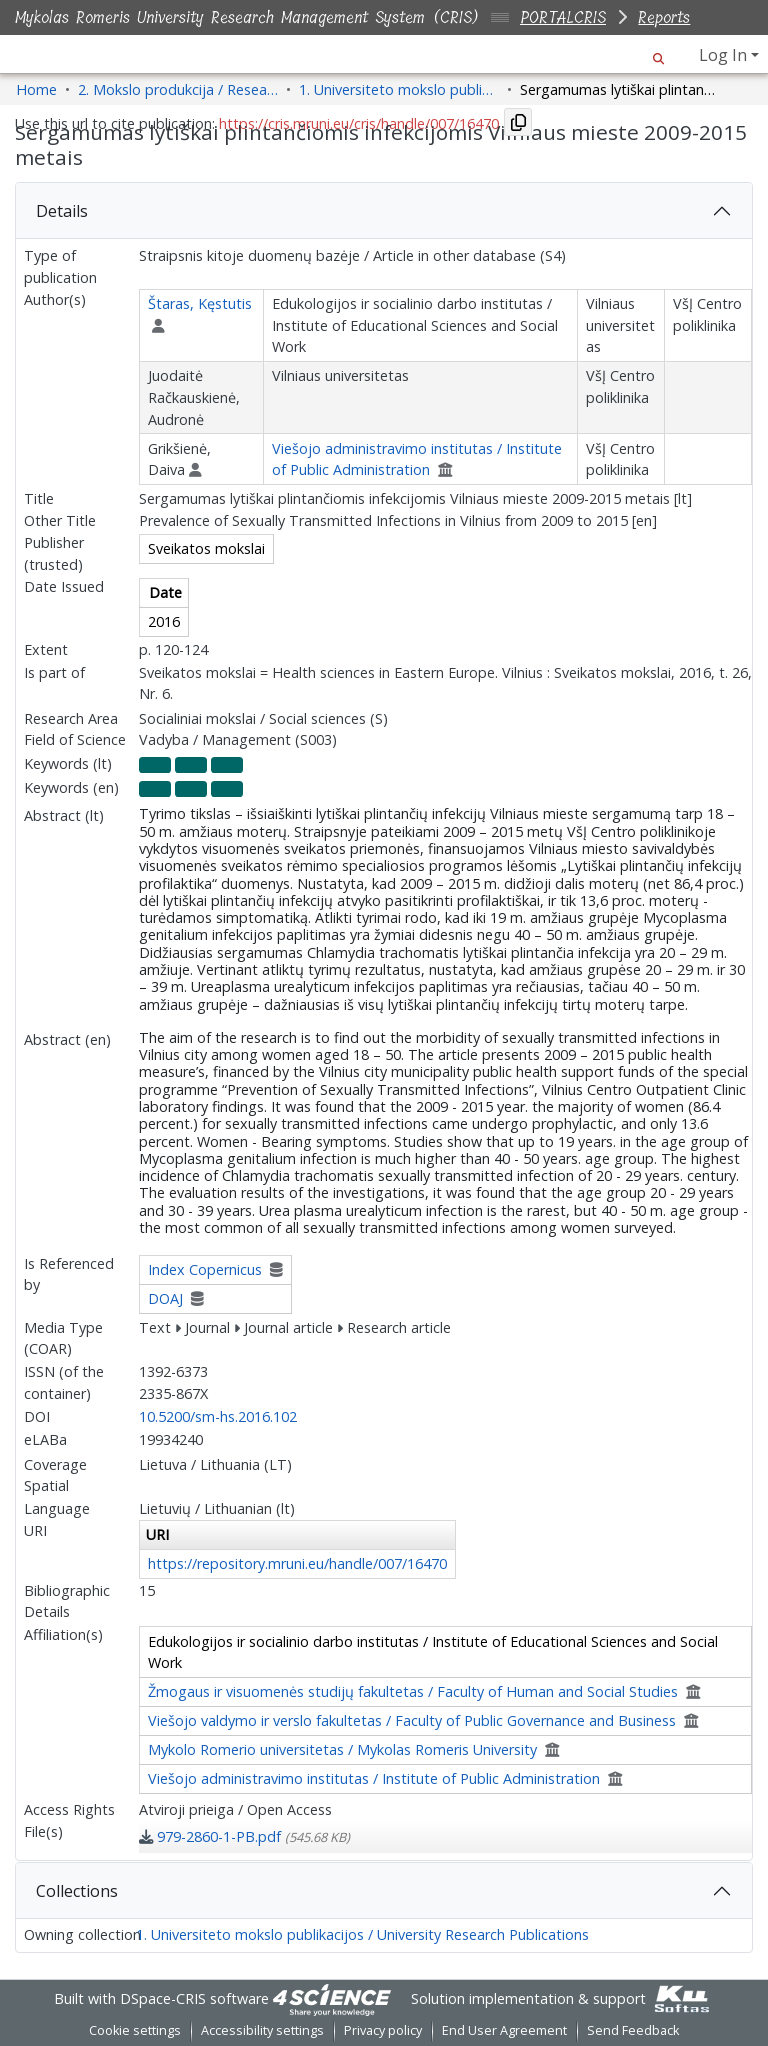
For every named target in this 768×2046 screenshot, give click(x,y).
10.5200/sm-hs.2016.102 (218, 1416)
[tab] (384, 211)
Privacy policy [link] (383, 2030)
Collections (77, 1891)
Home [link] (36, 89)
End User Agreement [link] (504, 2030)
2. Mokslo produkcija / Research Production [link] (178, 89)
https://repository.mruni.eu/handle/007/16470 (297, 1563)
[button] (658, 55)
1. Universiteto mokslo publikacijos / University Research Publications (362, 1934)
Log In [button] (725, 55)
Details (62, 211)
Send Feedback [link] (633, 2030)
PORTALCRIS (563, 17)
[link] (244, 1836)
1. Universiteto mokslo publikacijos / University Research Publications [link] (399, 89)
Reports (664, 17)
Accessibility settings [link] (262, 2030)
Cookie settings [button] (135, 2030)
